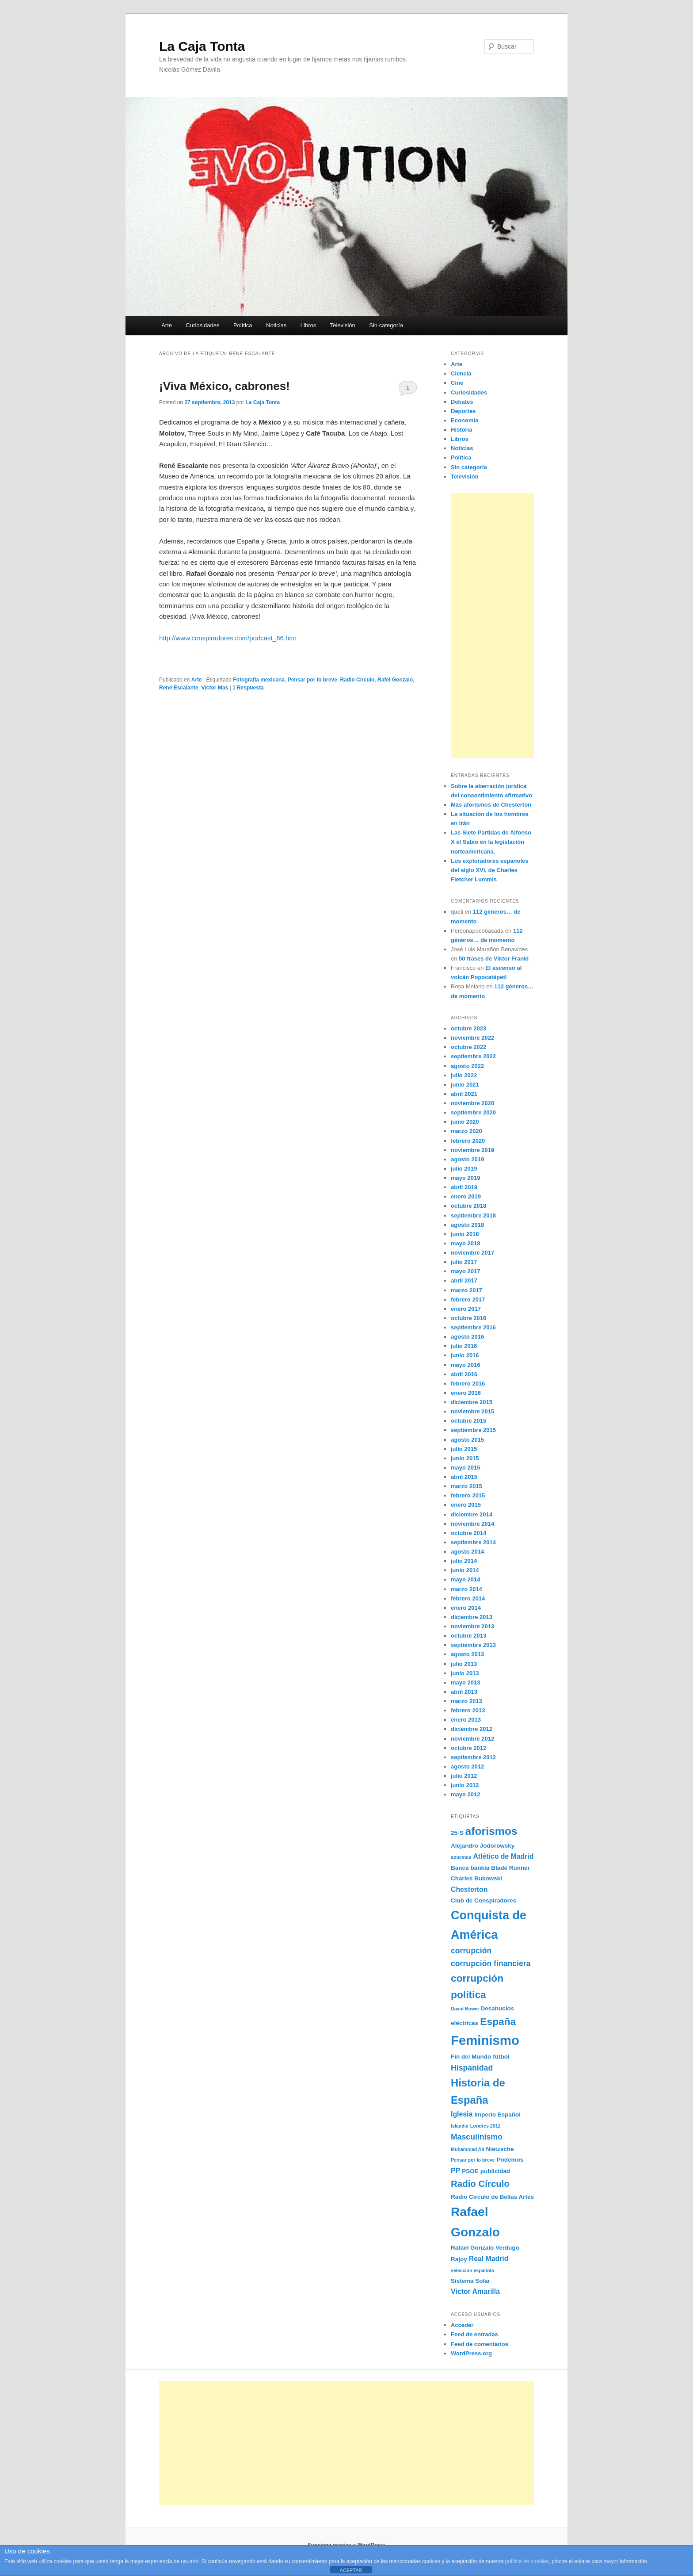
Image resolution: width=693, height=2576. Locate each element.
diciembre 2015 (471, 1402)
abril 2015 (464, 1477)
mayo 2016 (465, 1365)
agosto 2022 (467, 1066)
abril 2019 (464, 1187)
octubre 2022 (468, 1047)
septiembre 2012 (473, 1757)
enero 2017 (466, 1308)
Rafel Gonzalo (395, 680)
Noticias (276, 325)
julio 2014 (464, 1561)
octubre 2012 (468, 1748)
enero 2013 (466, 1719)
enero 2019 (466, 1196)
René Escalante (178, 688)
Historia (461, 429)
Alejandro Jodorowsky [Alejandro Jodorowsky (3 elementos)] (482, 1845)
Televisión (342, 325)
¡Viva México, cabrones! (224, 386)
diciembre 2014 (471, 1514)
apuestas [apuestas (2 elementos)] (461, 1857)
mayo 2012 (465, 1794)
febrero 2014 (468, 1598)
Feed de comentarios (479, 2344)
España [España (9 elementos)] (498, 2021)
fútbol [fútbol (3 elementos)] (501, 2056)
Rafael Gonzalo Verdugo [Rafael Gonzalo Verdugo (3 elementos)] (485, 2247)
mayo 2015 (465, 1467)
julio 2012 (464, 1775)
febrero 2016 (468, 1383)
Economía (464, 420)
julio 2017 (464, 1262)
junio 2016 (465, 1355)
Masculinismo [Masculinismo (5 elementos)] (477, 2136)
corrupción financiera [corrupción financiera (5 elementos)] (491, 1963)
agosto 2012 (467, 1766)
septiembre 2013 (473, 1645)
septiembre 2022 (473, 1056)
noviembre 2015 (472, 1411)
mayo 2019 (465, 1178)
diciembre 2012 (471, 1729)
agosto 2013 (467, 1654)
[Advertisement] (492, 625)
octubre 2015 (468, 1420)
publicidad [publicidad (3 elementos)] (495, 2171)
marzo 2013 (466, 1701)
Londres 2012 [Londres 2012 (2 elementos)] (485, 2125)
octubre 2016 (468, 1318)
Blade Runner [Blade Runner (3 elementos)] (510, 1867)
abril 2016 (464, 1374)
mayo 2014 (465, 1579)
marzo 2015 (466, 1486)
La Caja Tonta (202, 46)
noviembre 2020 (472, 1103)
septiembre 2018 (473, 1215)
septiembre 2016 (473, 1327)
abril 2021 (464, 1094)
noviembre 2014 (472, 1523)
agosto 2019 (467, 1159)
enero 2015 (466, 1504)
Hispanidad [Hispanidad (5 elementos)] (472, 2067)
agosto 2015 (467, 1439)
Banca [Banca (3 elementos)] (459, 1867)
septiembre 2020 (473, 1112)
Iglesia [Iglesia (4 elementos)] (461, 2114)
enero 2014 (466, 1607)
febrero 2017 (468, 1299)
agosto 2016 (467, 1336)
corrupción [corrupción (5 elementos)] (471, 1950)
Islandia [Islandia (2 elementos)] (459, 2125)
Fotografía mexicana (259, 680)
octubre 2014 (468, 1533)
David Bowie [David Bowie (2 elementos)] (465, 2008)
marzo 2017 (466, 1290)
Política (242, 325)
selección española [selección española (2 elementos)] (472, 2270)
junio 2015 (465, 1458)
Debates (462, 401)
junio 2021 (465, 1084)
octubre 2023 (468, 1028)
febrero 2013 (468, 1710)
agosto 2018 (467, 1224)
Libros (308, 325)
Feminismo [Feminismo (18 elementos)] (485, 2040)
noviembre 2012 (472, 1738)
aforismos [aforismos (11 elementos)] (491, 1831)
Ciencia (461, 373)
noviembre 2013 (472, 1626)
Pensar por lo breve (312, 680)
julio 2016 (464, 1346)
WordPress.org (471, 2353)
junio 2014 (465, 1570)
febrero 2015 (468, 1495)
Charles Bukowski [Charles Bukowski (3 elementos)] (476, 1878)
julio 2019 (464, 1168)
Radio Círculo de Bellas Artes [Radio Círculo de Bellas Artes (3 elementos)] (492, 2196)
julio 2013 (464, 1664)
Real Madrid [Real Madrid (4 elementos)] (489, 2258)
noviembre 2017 (472, 1252)
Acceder (462, 2325)
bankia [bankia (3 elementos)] (480, 1867)
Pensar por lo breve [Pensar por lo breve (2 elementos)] (473, 2160)
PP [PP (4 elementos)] (455, 2170)
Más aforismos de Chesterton (491, 804)
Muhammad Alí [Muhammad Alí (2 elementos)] (467, 2149)
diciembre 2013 (471, 1617)
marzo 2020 (466, 1131)
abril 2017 (464, 1280)
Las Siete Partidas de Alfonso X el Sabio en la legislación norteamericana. (491, 841)
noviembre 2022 (472, 1037)
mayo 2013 (465, 1682)
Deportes (463, 411)
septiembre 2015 (473, 1430)
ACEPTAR (350, 2570)
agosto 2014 (467, 1551)
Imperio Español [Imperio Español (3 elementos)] (497, 2114)
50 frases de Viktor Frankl (494, 958)
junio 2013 (465, 1673)
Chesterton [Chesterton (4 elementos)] (469, 1889)
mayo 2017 (465, 1271)
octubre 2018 (468, 1205)
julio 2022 (464, 1075)
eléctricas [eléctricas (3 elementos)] (464, 2023)
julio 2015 (464, 1449)
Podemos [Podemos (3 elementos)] (510, 2159)
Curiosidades (203, 325)
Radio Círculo (357, 680)
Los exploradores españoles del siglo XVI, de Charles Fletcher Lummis (490, 870)
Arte (166, 325)
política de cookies (527, 2561)
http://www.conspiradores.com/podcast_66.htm (228, 638)
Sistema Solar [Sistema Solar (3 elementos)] (470, 2280)
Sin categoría (386, 325)
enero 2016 (466, 1392)
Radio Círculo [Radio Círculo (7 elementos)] (480, 2183)
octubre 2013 (468, 1635)
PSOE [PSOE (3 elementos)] (470, 2171)
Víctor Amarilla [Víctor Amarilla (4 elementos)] (475, 2291)
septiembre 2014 (473, 1542)
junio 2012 (465, 1785)
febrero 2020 (468, 1140)
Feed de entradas (474, 2334)
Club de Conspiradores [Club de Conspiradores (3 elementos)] (483, 1900)
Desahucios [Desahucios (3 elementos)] (497, 2008)
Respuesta (248, 688)
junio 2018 (465, 1234)
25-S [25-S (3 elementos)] (457, 1833)
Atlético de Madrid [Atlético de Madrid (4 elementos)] (503, 1856)
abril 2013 (464, 1691)
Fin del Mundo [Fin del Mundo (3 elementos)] (471, 2056)
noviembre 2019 (472, 1150)
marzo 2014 (466, 1589)
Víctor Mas (214, 688)
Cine (457, 382)
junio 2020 (465, 1121)
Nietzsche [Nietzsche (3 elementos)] (500, 2149)
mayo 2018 (465, 1243)
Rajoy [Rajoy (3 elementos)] (459, 2259)
